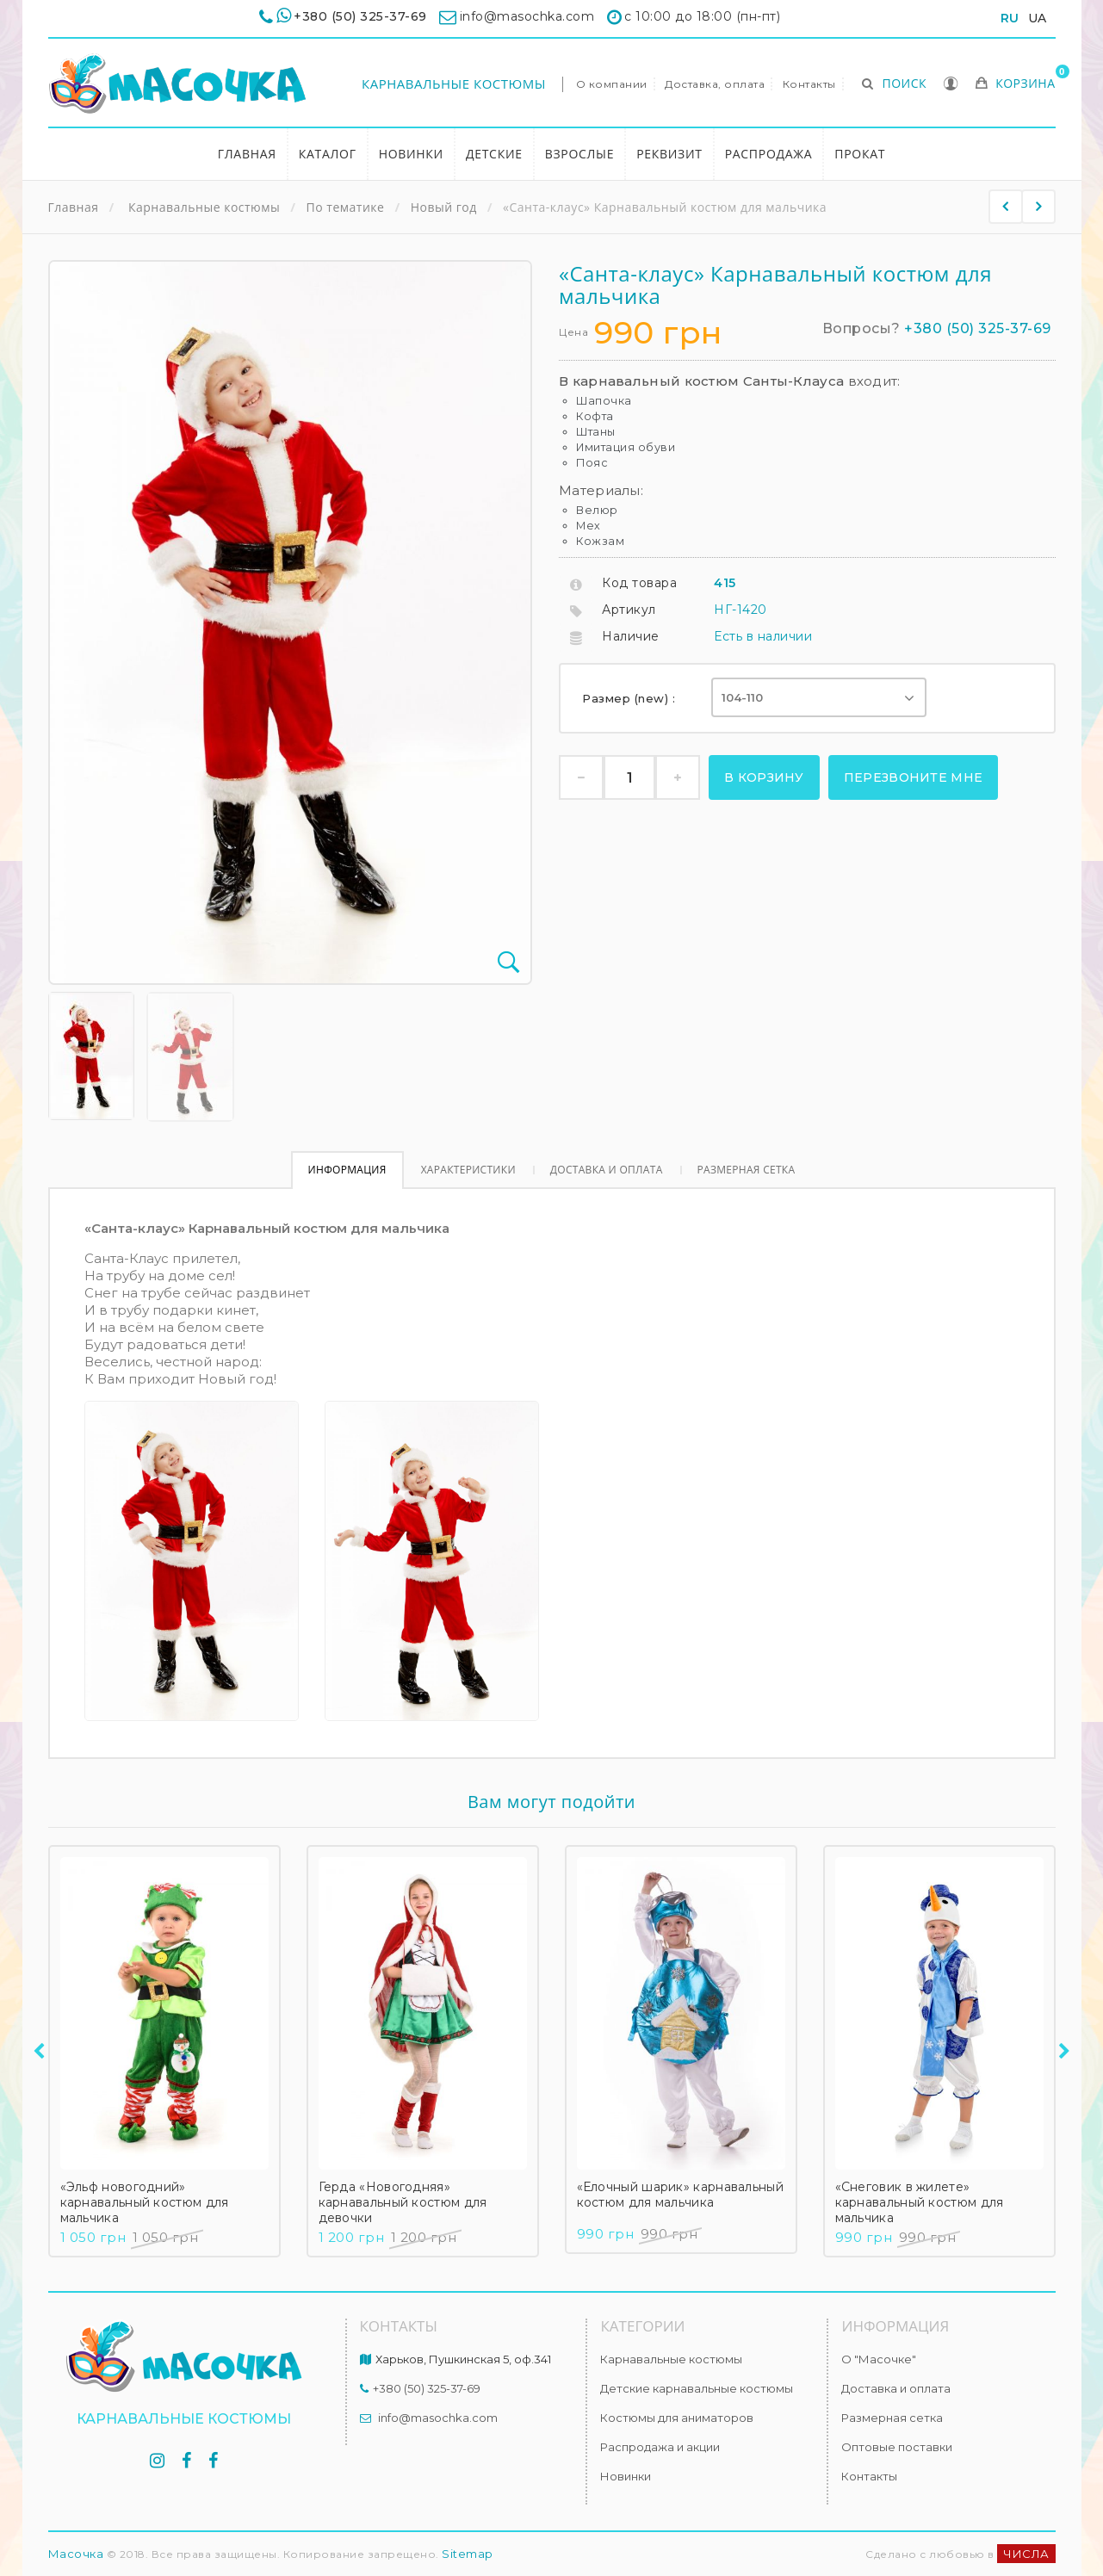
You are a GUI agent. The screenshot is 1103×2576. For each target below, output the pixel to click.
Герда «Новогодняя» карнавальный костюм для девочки (403, 2202)
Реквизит (669, 154)
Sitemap (467, 2554)
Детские (494, 154)
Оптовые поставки (896, 2447)
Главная (247, 154)
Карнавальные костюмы (454, 83)
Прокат (859, 154)
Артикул (629, 609)
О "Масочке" (878, 2359)
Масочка (76, 2554)
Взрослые (579, 154)
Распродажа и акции (660, 2447)
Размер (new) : (630, 698)
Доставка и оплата (606, 1169)
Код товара (639, 583)
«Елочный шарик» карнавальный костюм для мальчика (680, 2194)
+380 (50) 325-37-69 (360, 16)
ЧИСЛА (1026, 2554)
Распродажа (769, 154)
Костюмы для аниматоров (676, 2417)
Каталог (327, 154)
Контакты (809, 83)
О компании (612, 83)
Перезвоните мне (913, 777)
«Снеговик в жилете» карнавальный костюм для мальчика (919, 2202)
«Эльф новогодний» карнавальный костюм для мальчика (144, 2202)
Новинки (411, 154)
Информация (347, 1169)
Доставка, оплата (715, 83)
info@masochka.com (438, 2417)
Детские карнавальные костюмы (696, 2388)
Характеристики (468, 1169)
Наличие (631, 636)
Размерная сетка (746, 1169)
